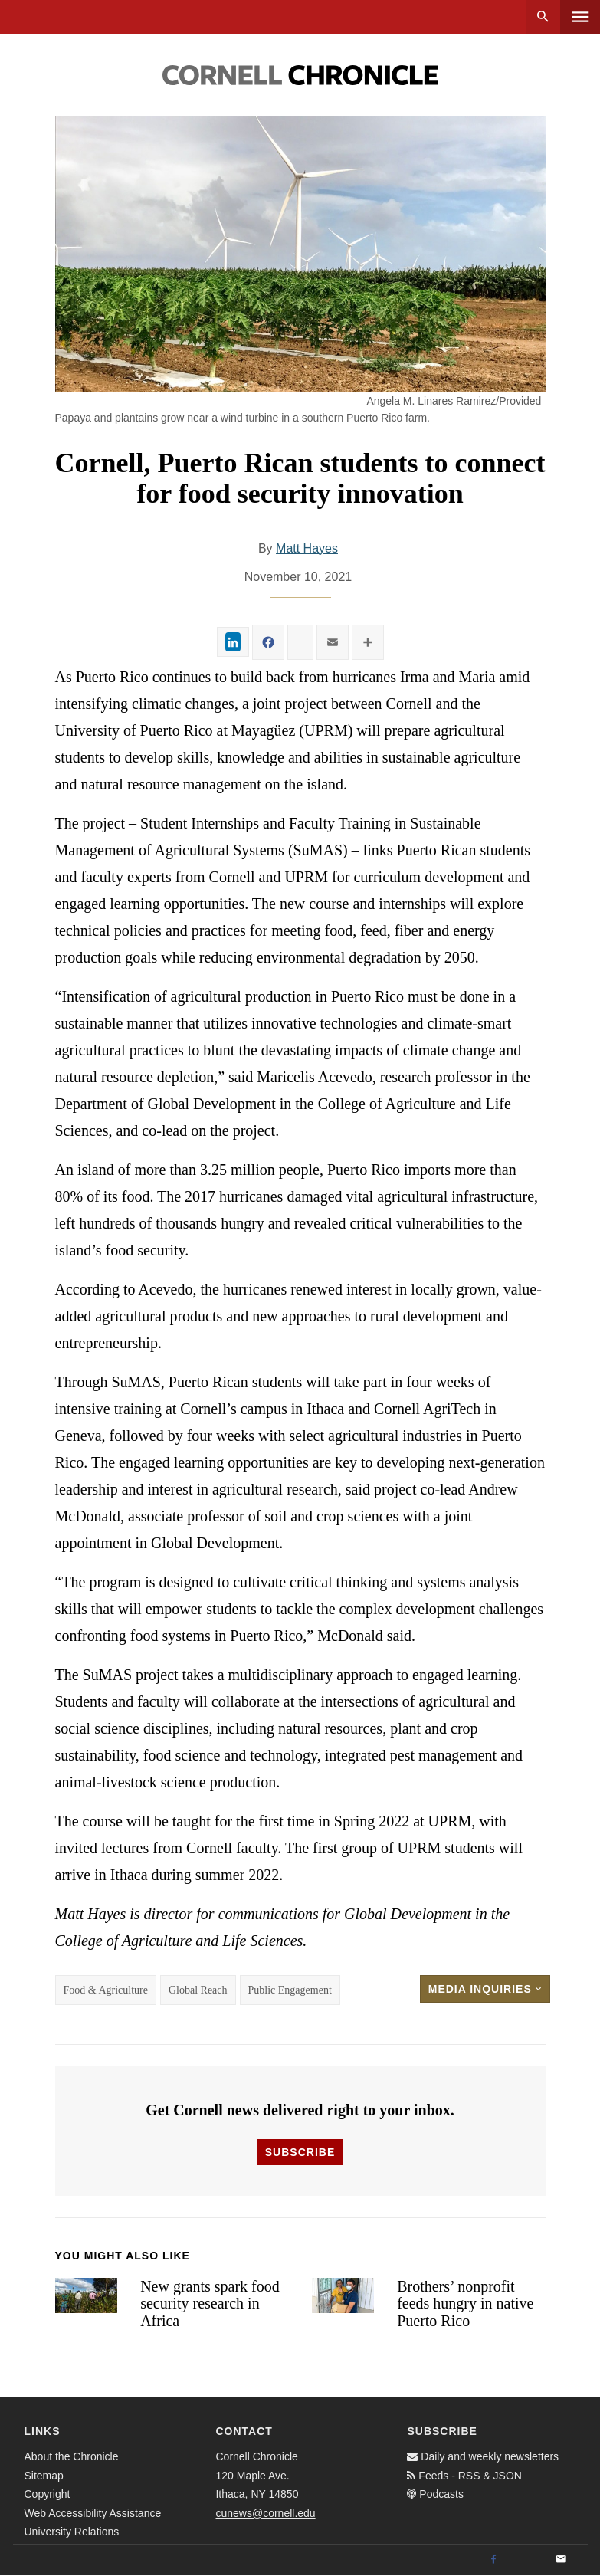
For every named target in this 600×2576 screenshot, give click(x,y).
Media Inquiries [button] (485, 1989)
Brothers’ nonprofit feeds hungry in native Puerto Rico (465, 2303)
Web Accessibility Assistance (93, 2513)
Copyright (47, 2494)
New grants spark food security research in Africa (210, 2303)
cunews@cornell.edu (265, 2513)
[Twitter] (527, 2560)
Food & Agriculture (106, 1990)
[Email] (561, 2560)
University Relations (72, 2531)
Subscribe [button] (300, 2152)
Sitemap (44, 2475)
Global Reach (198, 1990)
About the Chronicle (72, 2456)
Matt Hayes (307, 548)
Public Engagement (290, 1990)
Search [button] (543, 17)
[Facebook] (493, 2560)
